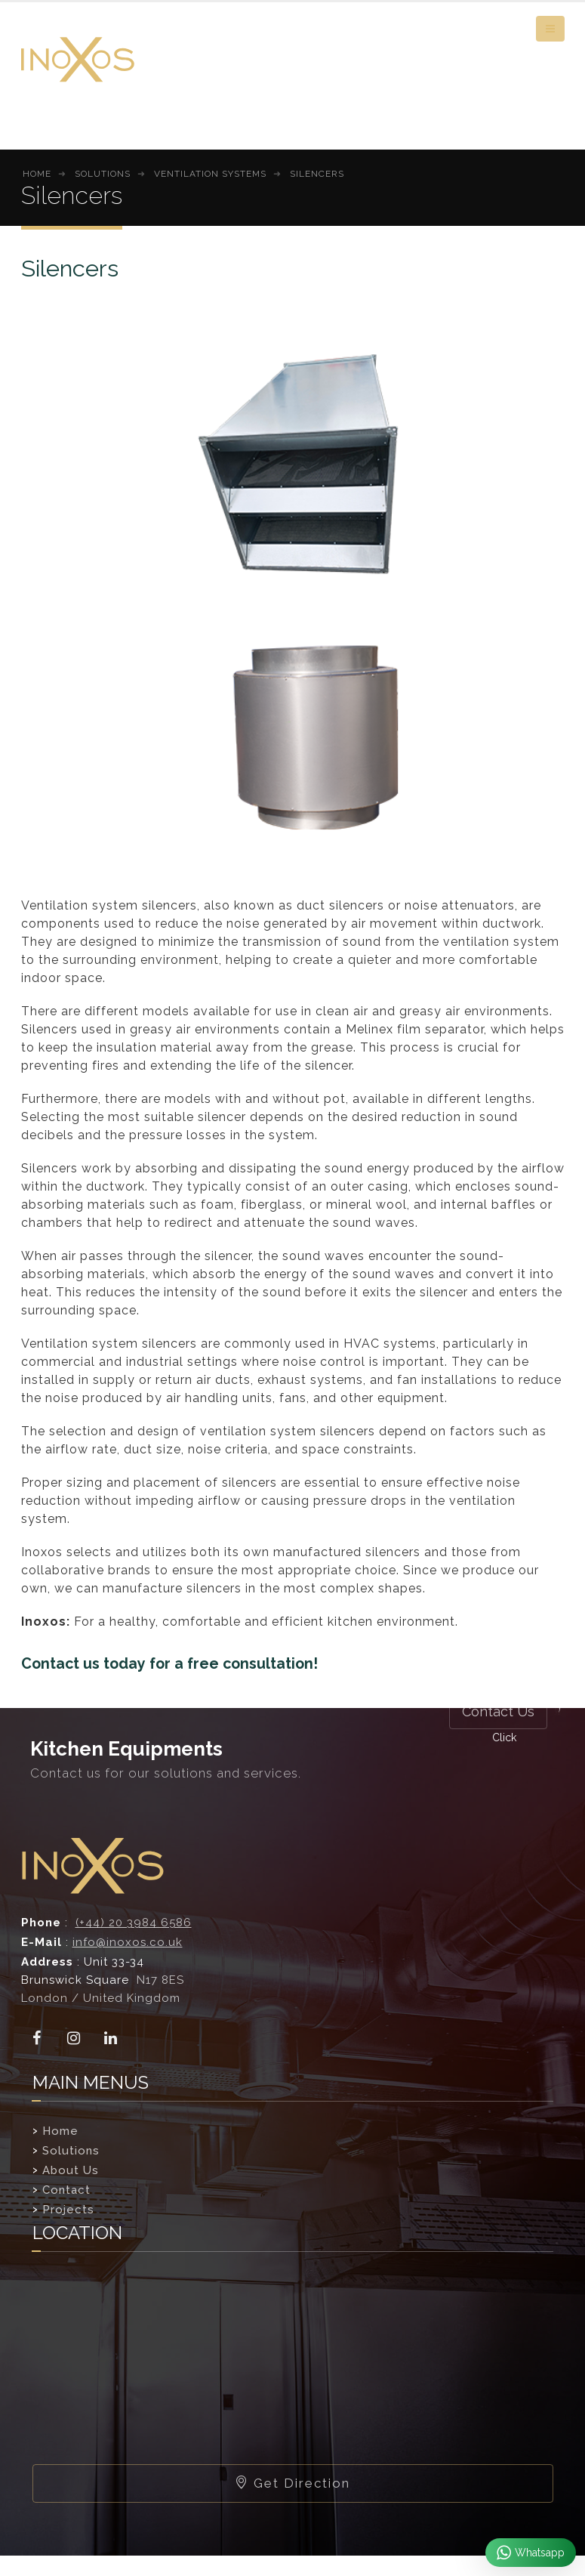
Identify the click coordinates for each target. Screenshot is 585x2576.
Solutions (71, 2150)
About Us (70, 2170)
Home (60, 2131)
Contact (66, 2190)
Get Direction (292, 2483)
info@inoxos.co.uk (127, 1942)
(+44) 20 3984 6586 (133, 1922)
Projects (68, 2209)
